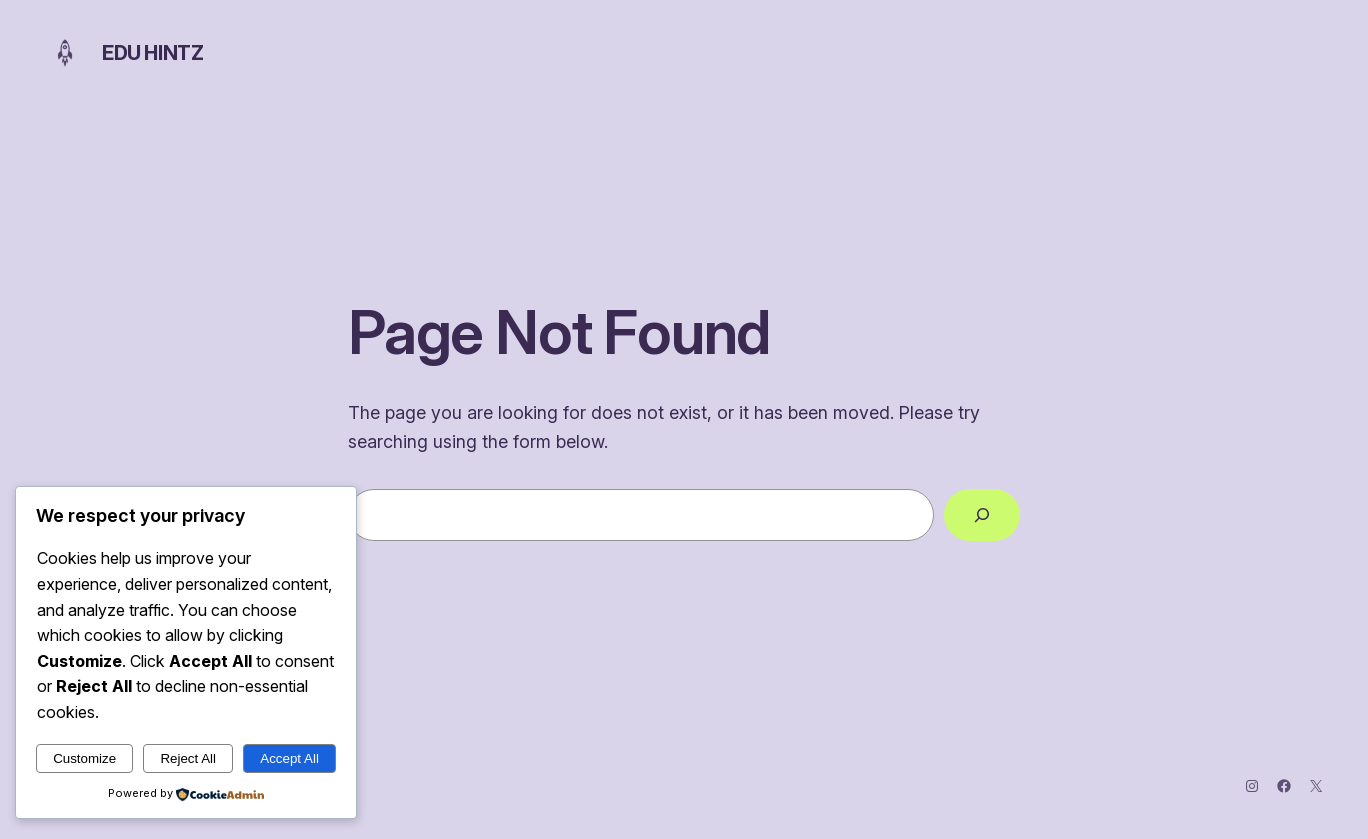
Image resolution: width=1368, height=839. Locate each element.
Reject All (188, 758)
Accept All (289, 758)
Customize (84, 758)
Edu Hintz (152, 53)
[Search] (982, 515)
